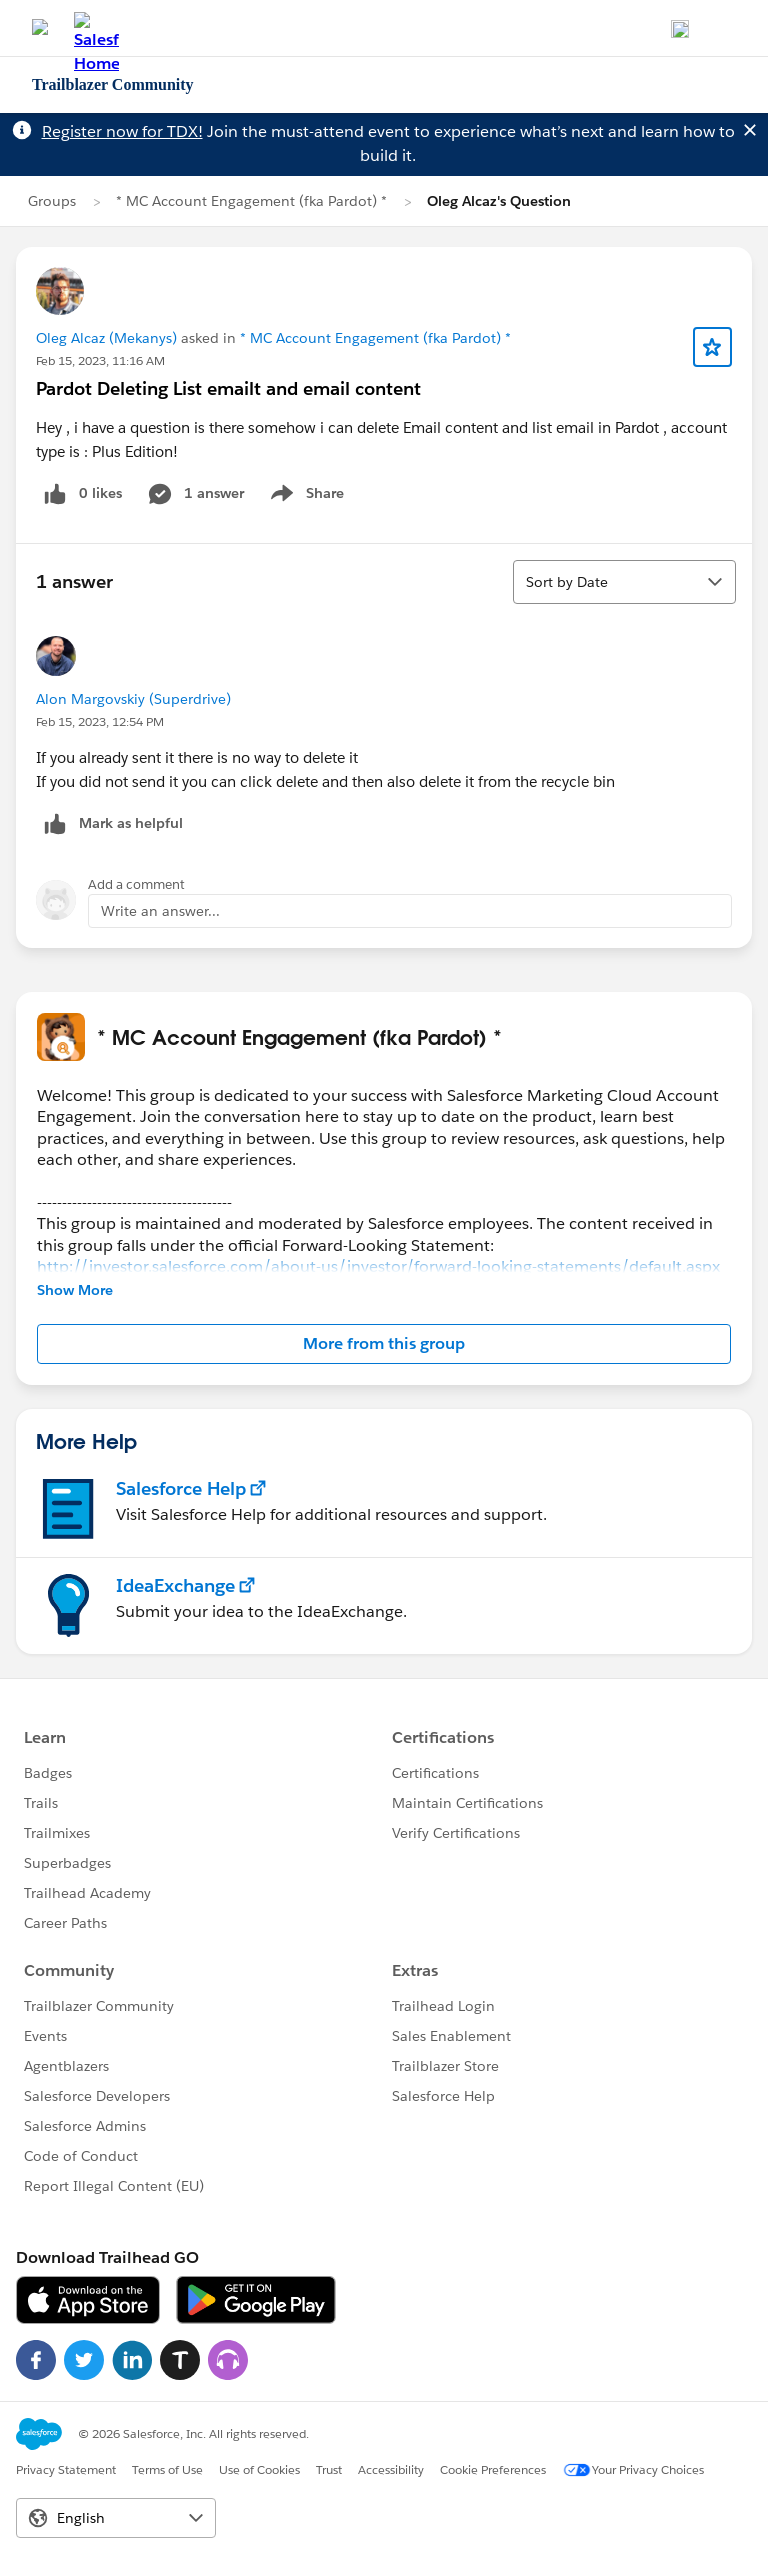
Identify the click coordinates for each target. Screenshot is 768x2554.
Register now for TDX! (122, 131)
